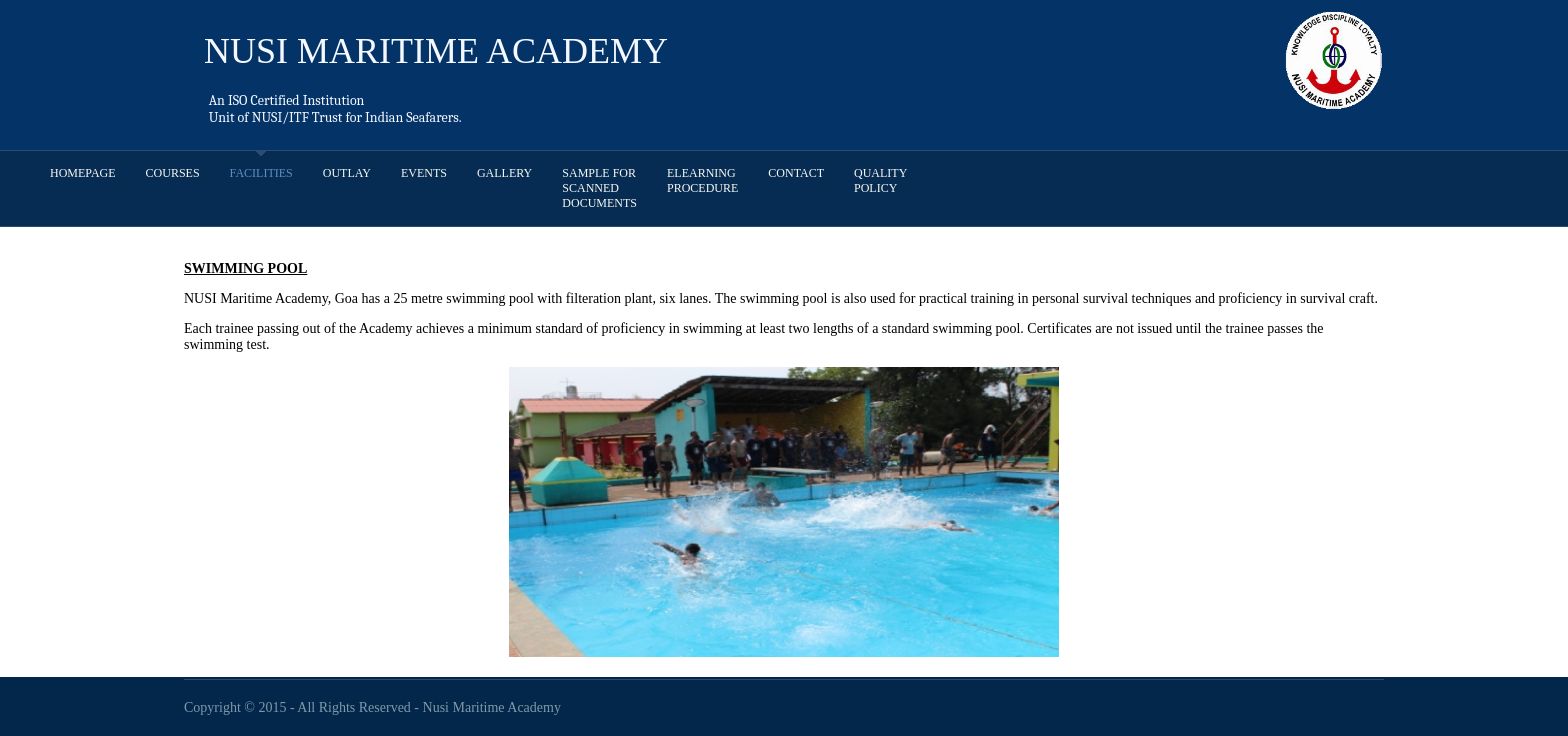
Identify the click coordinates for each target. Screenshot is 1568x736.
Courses (173, 173)
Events (424, 173)
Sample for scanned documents (599, 188)
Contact (796, 173)
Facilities (261, 173)
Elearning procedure (702, 180)
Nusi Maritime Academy (492, 707)
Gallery (504, 173)
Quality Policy (880, 180)
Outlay (347, 173)
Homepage (83, 173)
